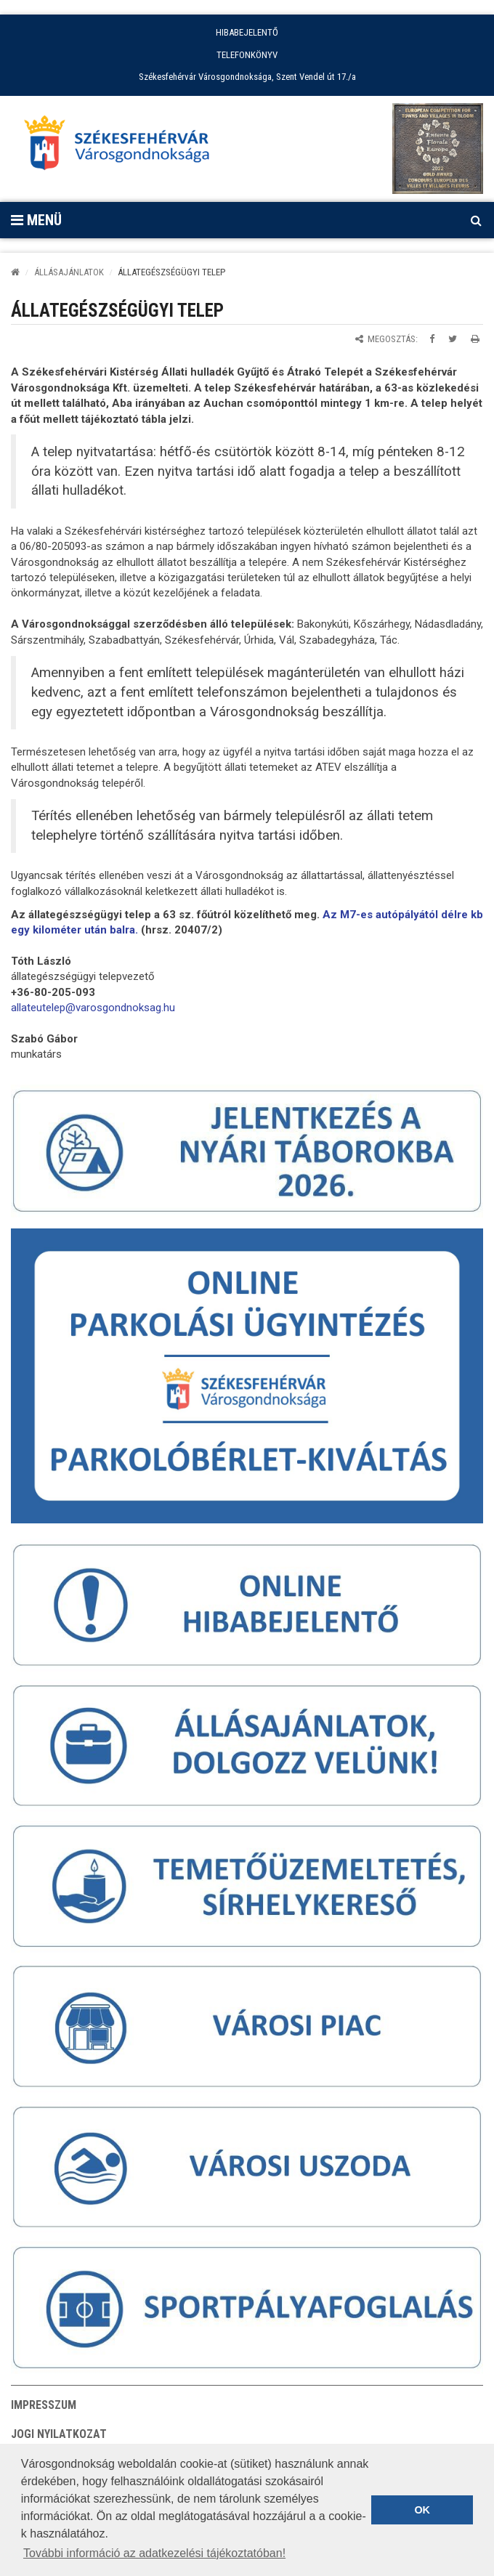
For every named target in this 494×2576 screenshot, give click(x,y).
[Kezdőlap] (15, 272)
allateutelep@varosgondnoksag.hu (93, 1007)
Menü (36, 220)
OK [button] (422, 2510)
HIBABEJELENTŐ (247, 32)
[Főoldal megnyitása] (123, 147)
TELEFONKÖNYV (247, 54)
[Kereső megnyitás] (476, 220)
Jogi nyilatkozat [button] (59, 2434)
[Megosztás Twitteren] (452, 338)
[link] (93, 1007)
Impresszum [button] (43, 2405)
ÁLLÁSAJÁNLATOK (69, 272)
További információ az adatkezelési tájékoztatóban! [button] (154, 2553)
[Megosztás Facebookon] (431, 338)
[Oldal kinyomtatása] (475, 338)
